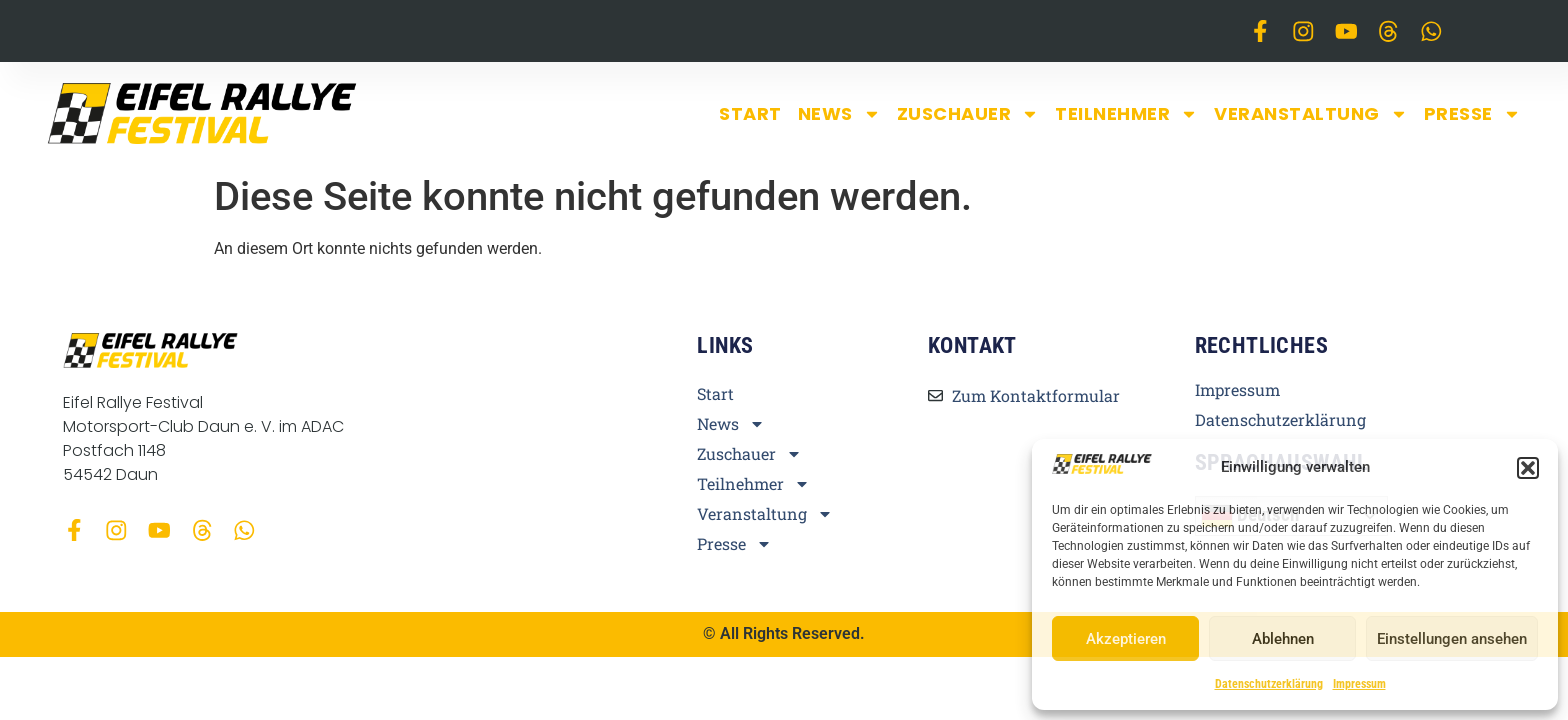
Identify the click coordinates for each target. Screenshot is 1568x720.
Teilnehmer (1126, 114)
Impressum (1359, 684)
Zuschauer (968, 114)
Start (750, 113)
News (839, 114)
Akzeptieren (1126, 639)
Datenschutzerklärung (1269, 684)
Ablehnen (1283, 639)
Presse (1472, 114)
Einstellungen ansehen (1452, 639)
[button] (1528, 468)
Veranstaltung (1311, 114)
